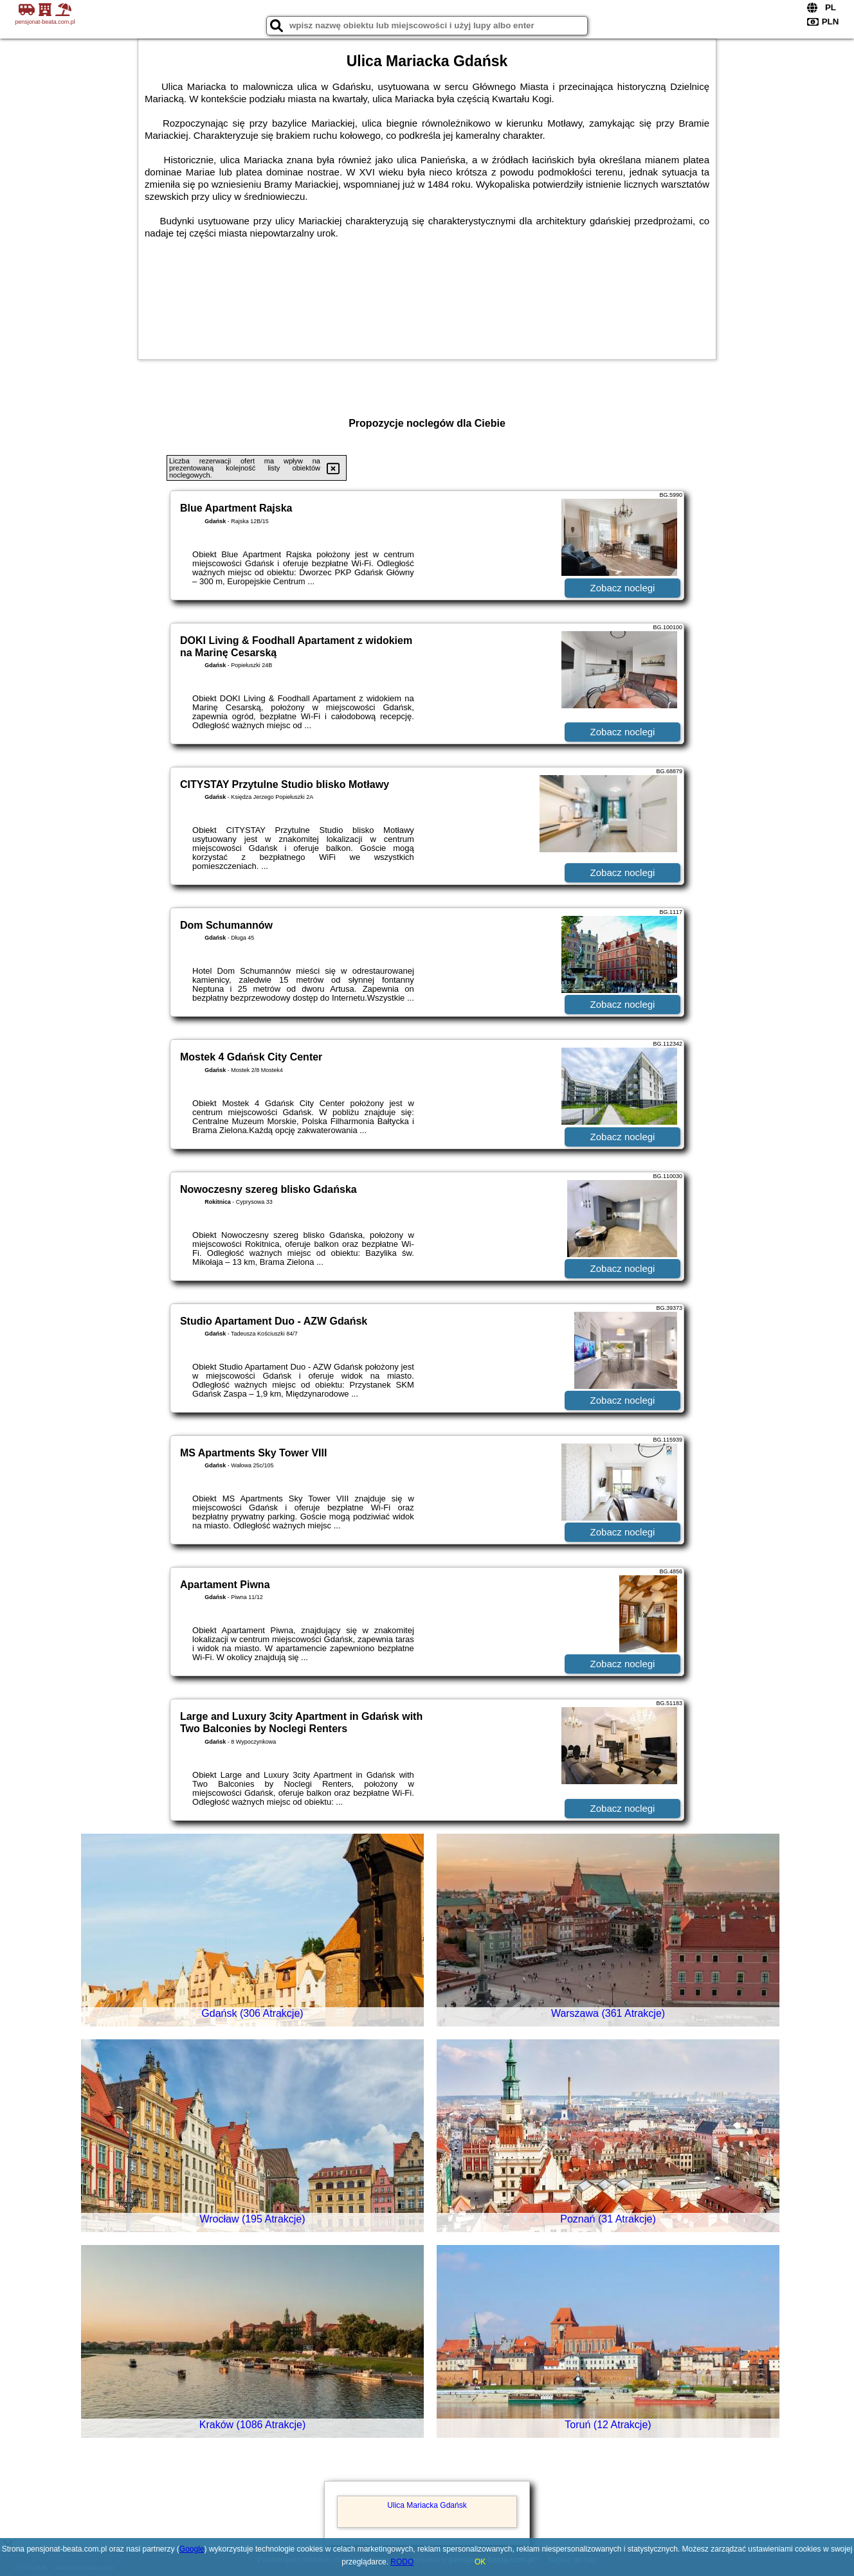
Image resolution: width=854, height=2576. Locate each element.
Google (191, 2549)
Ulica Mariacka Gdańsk (426, 2505)
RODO (401, 2561)
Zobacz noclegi (622, 587)
